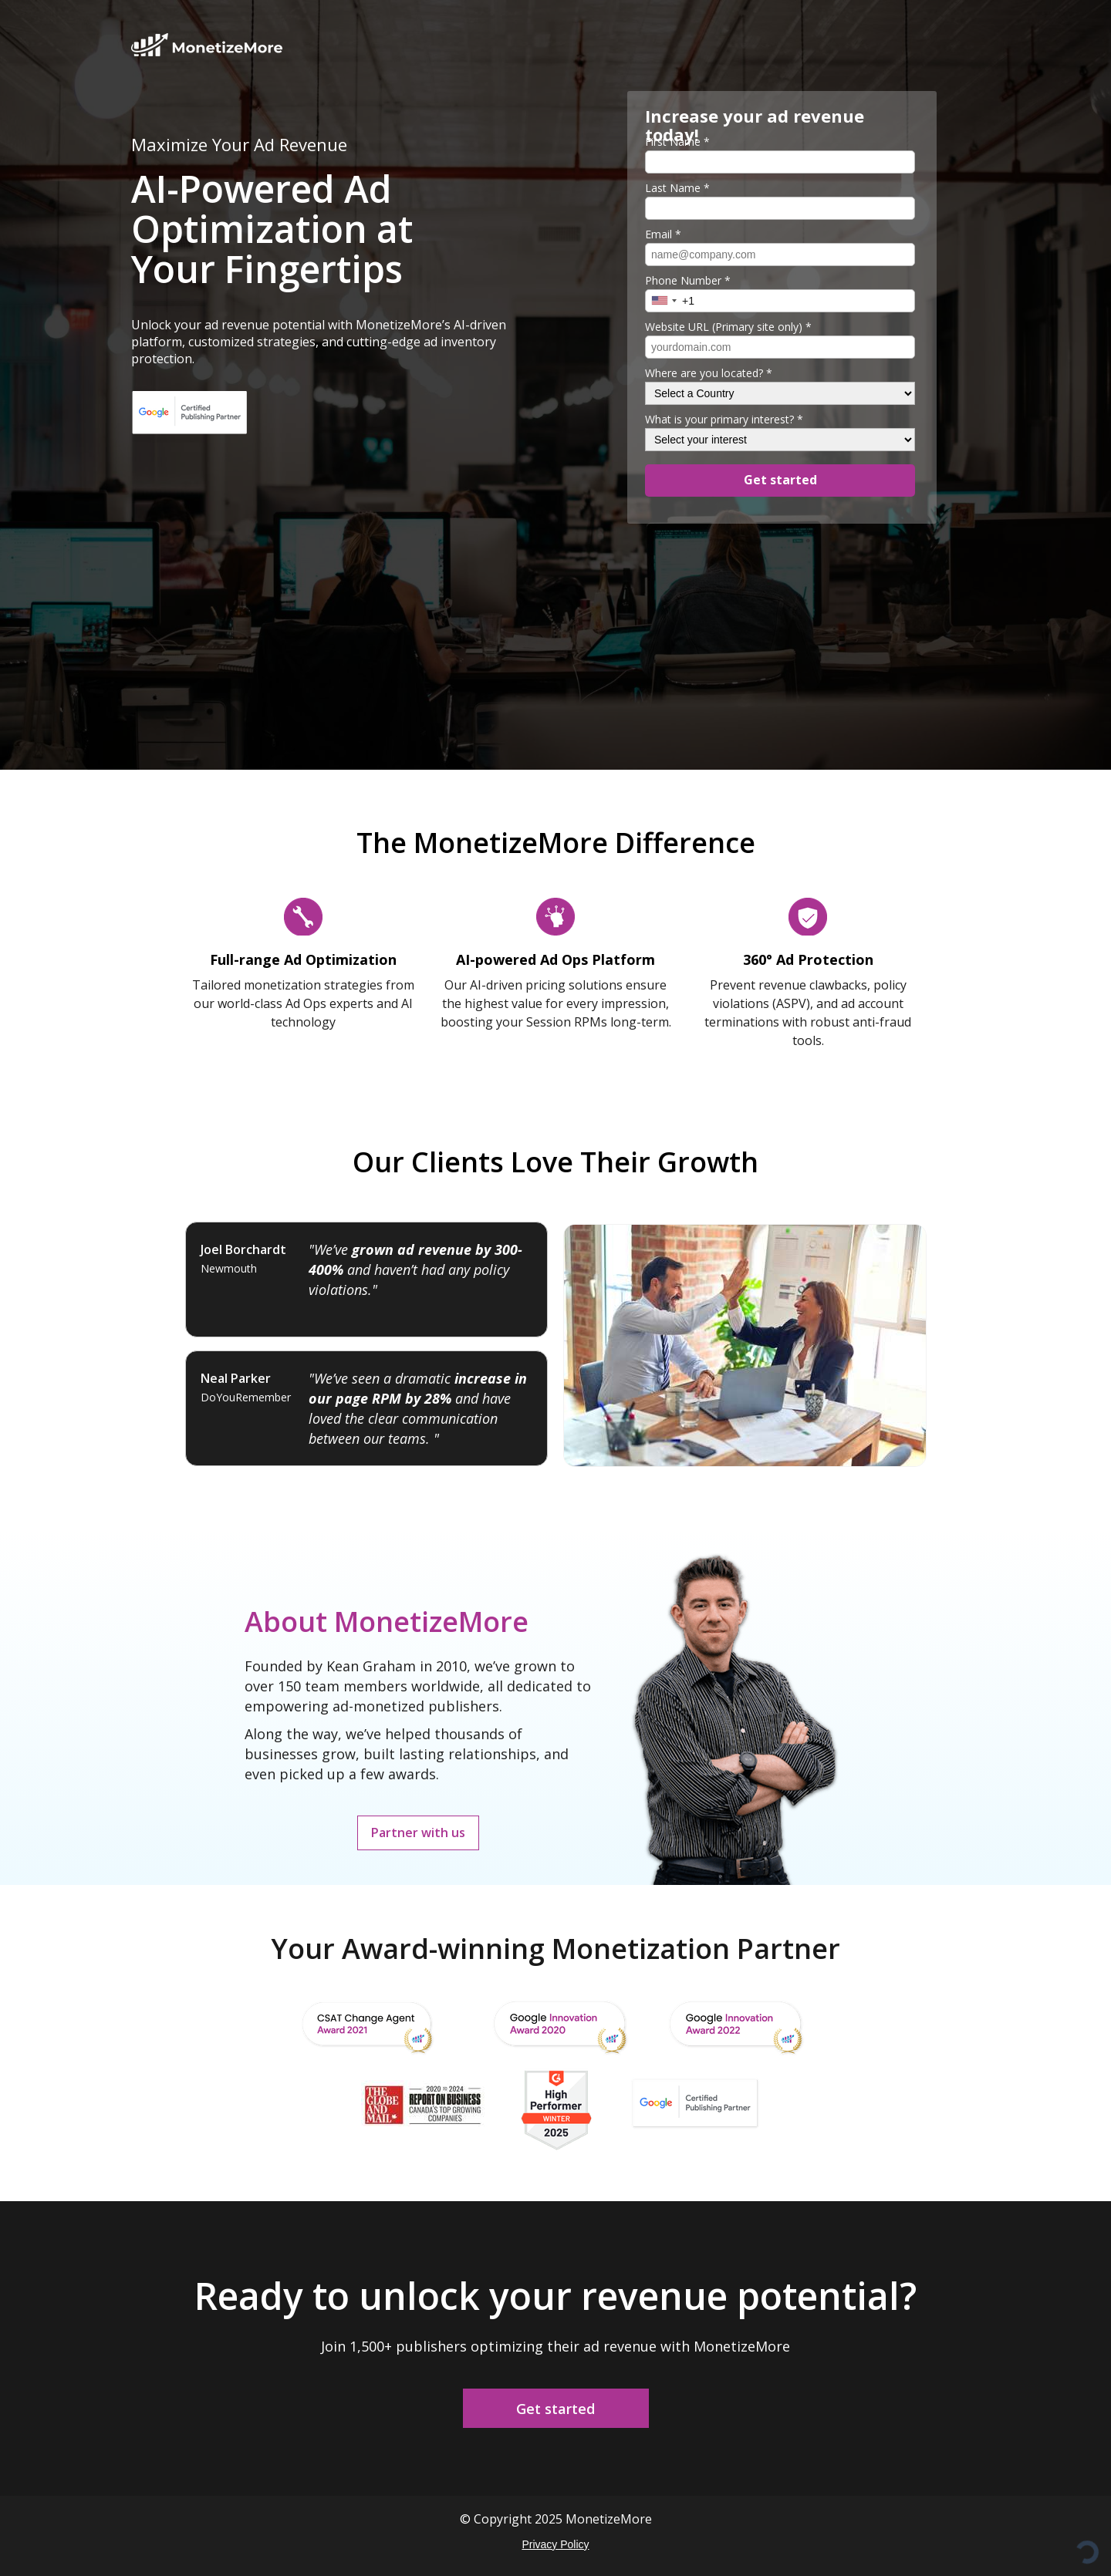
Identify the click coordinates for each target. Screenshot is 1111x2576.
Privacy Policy (555, 2544)
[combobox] (663, 300)
